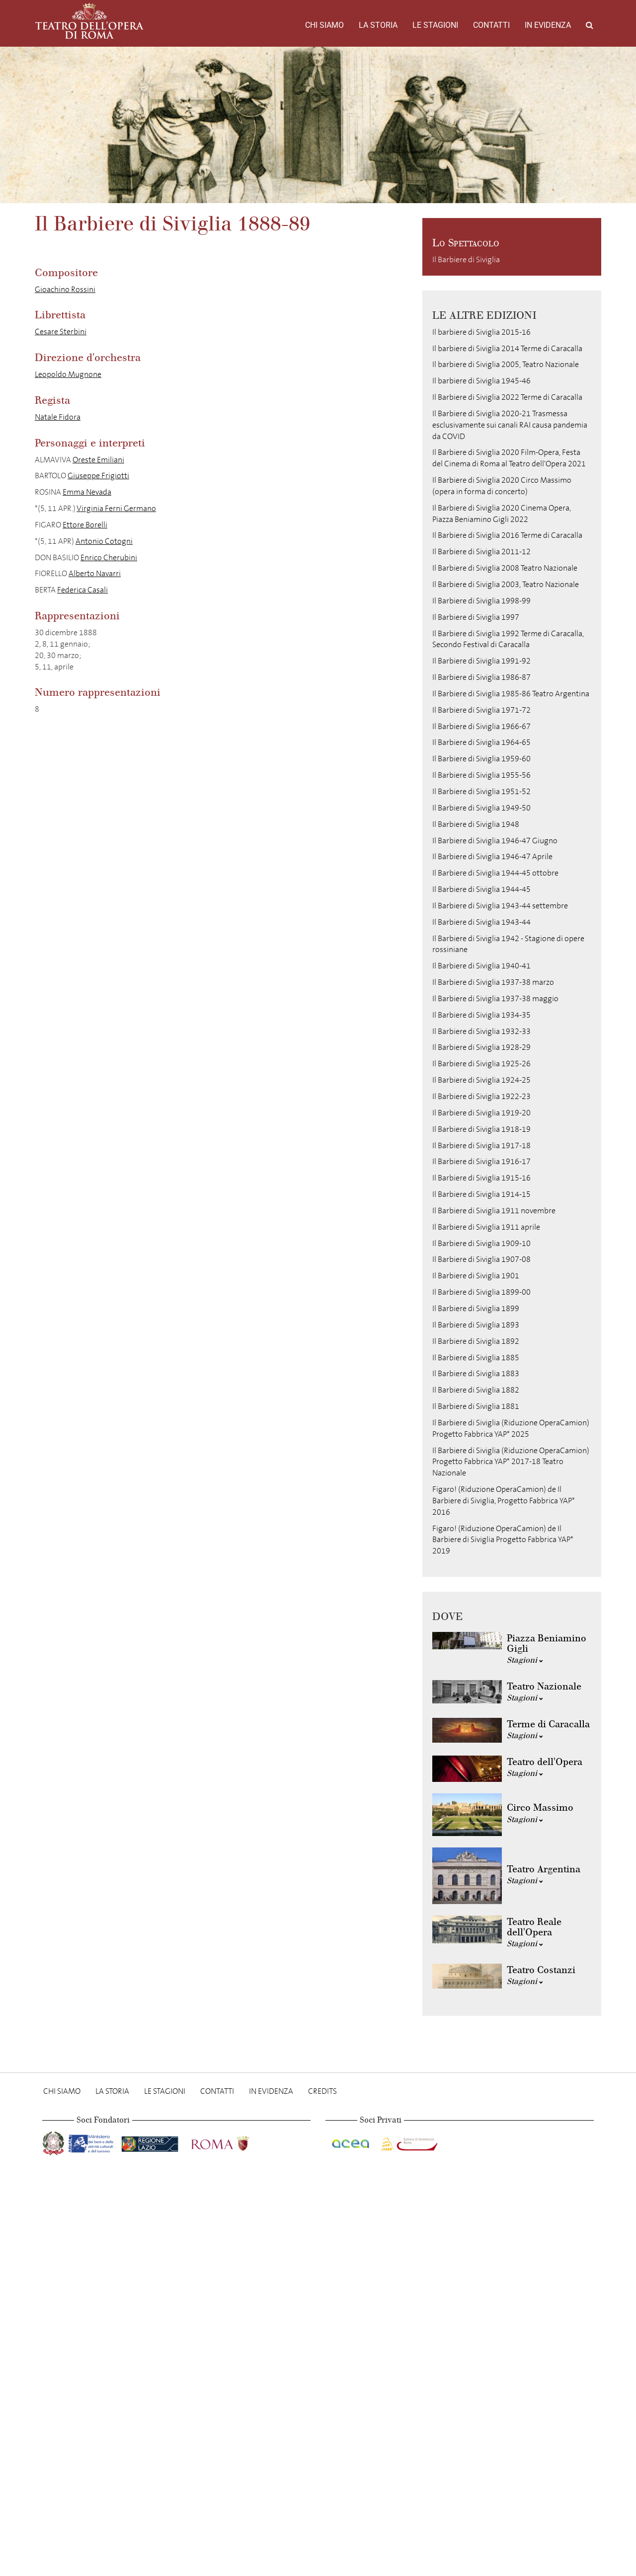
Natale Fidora (57, 417)
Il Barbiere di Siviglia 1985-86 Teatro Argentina (510, 693)
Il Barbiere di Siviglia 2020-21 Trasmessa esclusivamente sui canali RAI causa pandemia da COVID (509, 425)
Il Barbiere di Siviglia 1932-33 (481, 1031)
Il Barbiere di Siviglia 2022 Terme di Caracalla (507, 397)
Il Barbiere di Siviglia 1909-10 (481, 1243)
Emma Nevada (87, 492)
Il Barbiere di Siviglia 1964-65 (481, 742)
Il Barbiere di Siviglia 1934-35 (481, 1015)
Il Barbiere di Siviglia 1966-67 (481, 726)
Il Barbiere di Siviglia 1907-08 (481, 1259)
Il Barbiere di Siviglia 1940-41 (481, 965)
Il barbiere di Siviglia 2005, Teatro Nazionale (505, 364)
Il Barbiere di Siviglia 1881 (475, 1406)
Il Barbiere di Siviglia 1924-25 (481, 1080)
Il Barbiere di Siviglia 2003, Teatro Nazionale (505, 584)
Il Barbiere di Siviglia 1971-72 (481, 710)
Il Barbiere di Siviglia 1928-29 (481, 1047)
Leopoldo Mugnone (68, 374)
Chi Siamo (324, 25)
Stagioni (525, 1660)
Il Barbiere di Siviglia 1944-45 (481, 889)
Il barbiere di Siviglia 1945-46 (481, 380)
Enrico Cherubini (108, 557)
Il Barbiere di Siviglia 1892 (475, 1341)
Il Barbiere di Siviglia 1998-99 (481, 600)
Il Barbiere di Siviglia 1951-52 (481, 791)
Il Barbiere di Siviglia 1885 (475, 1357)
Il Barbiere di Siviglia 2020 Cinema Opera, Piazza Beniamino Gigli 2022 (501, 513)
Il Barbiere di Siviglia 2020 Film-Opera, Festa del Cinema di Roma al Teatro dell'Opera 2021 (509, 458)
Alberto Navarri (95, 573)
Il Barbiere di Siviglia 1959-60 (481, 758)
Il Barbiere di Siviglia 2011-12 (481, 551)
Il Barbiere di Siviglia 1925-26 (481, 1063)
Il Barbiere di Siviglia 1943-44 (481, 922)
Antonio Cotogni (104, 541)
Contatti (491, 25)
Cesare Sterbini (60, 331)
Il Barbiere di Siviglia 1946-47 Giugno (494, 840)
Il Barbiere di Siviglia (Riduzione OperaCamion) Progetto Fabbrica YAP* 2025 (510, 1428)
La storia (378, 25)
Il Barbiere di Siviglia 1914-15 (481, 1194)
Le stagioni (435, 25)
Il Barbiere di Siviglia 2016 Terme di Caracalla (507, 535)
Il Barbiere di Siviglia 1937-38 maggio (495, 998)
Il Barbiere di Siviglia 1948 (475, 824)
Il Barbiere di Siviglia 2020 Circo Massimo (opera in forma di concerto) (501, 486)
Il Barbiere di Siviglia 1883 (475, 1373)
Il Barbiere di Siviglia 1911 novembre (494, 1210)
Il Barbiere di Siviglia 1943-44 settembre (500, 905)
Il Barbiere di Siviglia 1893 (475, 1325)
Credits (322, 2091)
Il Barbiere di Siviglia (466, 259)
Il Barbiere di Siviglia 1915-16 (481, 1178)
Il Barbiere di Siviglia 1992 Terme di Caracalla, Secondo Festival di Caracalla (508, 639)
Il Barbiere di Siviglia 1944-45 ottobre (495, 873)
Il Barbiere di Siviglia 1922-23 (481, 1096)
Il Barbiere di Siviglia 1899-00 (481, 1292)
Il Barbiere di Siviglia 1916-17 (481, 1161)
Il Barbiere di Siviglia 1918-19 (481, 1129)
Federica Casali (82, 590)
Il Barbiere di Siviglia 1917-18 (481, 1145)
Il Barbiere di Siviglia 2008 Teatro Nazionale (504, 568)
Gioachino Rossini (65, 289)
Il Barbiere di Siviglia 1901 (475, 1275)
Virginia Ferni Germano (116, 508)
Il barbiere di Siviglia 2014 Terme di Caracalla (507, 348)
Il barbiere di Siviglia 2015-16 (481, 332)
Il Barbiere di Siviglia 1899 (475, 1308)
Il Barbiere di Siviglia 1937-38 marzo (493, 982)
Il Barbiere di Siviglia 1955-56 (481, 775)
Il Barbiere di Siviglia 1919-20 (481, 1112)
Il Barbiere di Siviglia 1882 (475, 1390)
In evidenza (548, 25)
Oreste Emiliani (98, 459)
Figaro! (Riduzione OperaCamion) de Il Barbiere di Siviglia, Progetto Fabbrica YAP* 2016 (503, 1500)
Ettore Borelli (85, 524)
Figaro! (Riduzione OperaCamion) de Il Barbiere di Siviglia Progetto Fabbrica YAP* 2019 (502, 1539)
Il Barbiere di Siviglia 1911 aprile (486, 1227)
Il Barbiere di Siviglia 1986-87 (481, 677)
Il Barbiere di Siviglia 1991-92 (481, 661)
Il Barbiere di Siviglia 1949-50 (481, 808)
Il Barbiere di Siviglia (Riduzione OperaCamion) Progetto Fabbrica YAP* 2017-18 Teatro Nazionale (510, 1461)
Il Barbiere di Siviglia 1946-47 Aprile (492, 856)
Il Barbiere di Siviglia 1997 (475, 617)
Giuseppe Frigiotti (98, 475)
